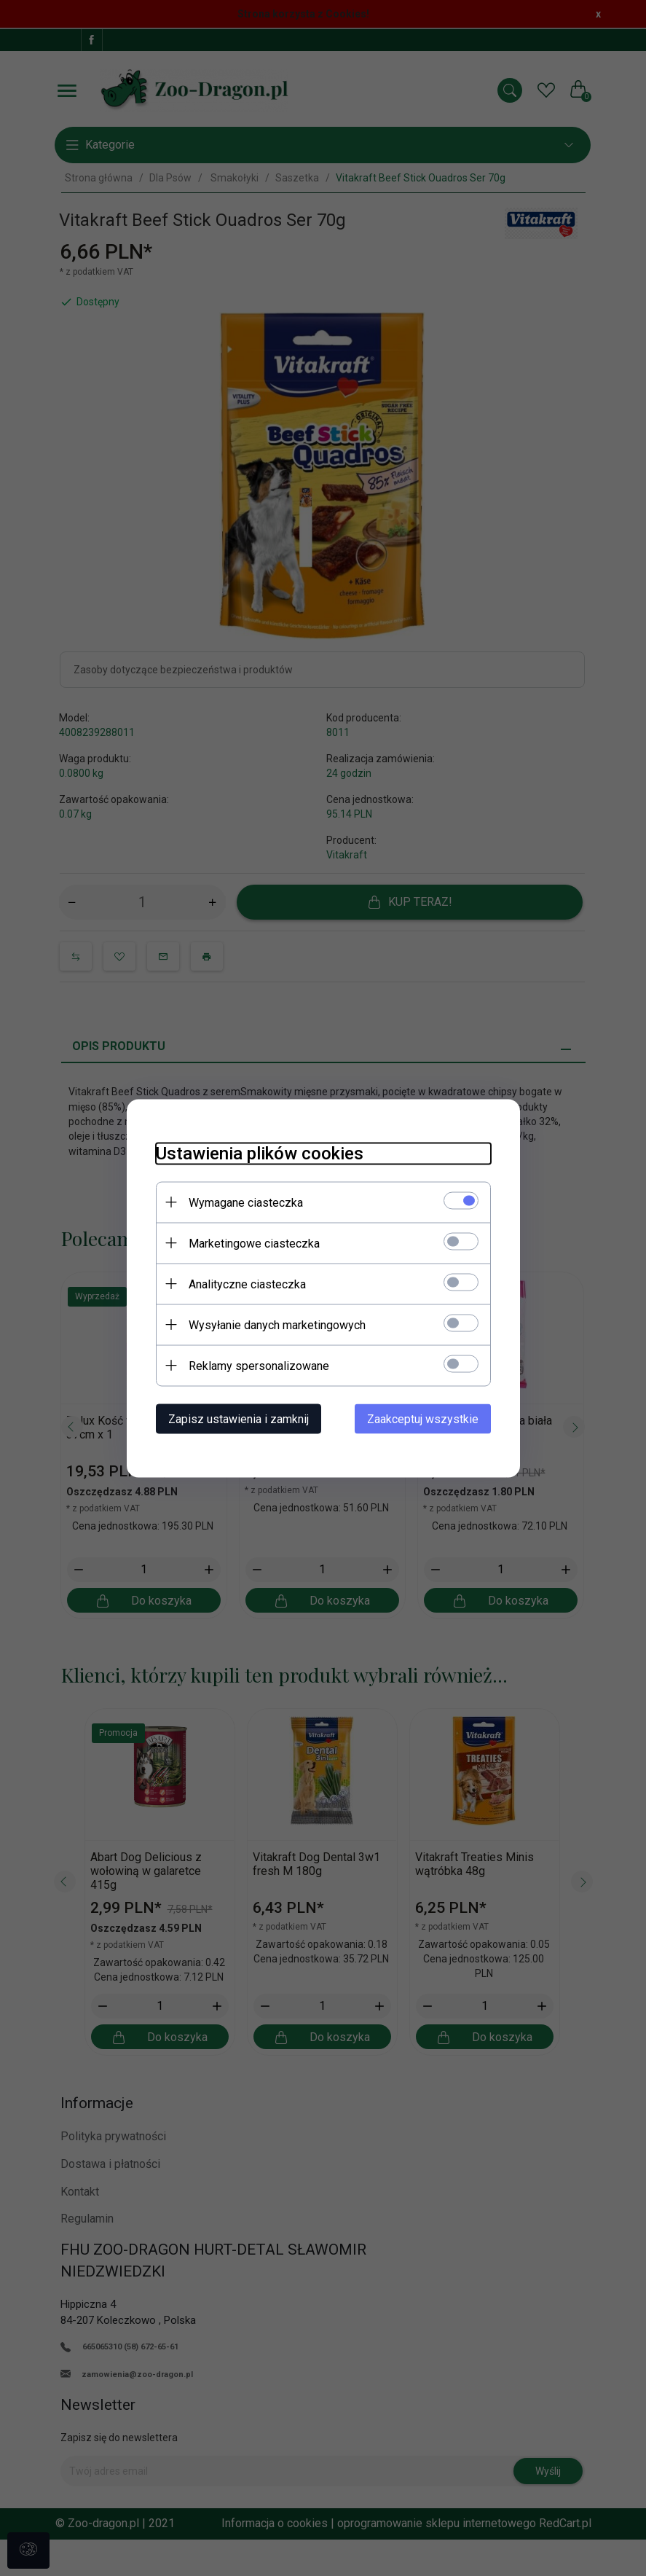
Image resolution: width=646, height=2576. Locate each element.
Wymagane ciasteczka (246, 1202)
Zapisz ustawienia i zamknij (238, 1418)
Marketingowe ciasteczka (254, 1243)
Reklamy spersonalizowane (259, 1365)
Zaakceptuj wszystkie (422, 1418)
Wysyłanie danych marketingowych (277, 1324)
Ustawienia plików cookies (259, 1153)
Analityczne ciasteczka (247, 1284)
